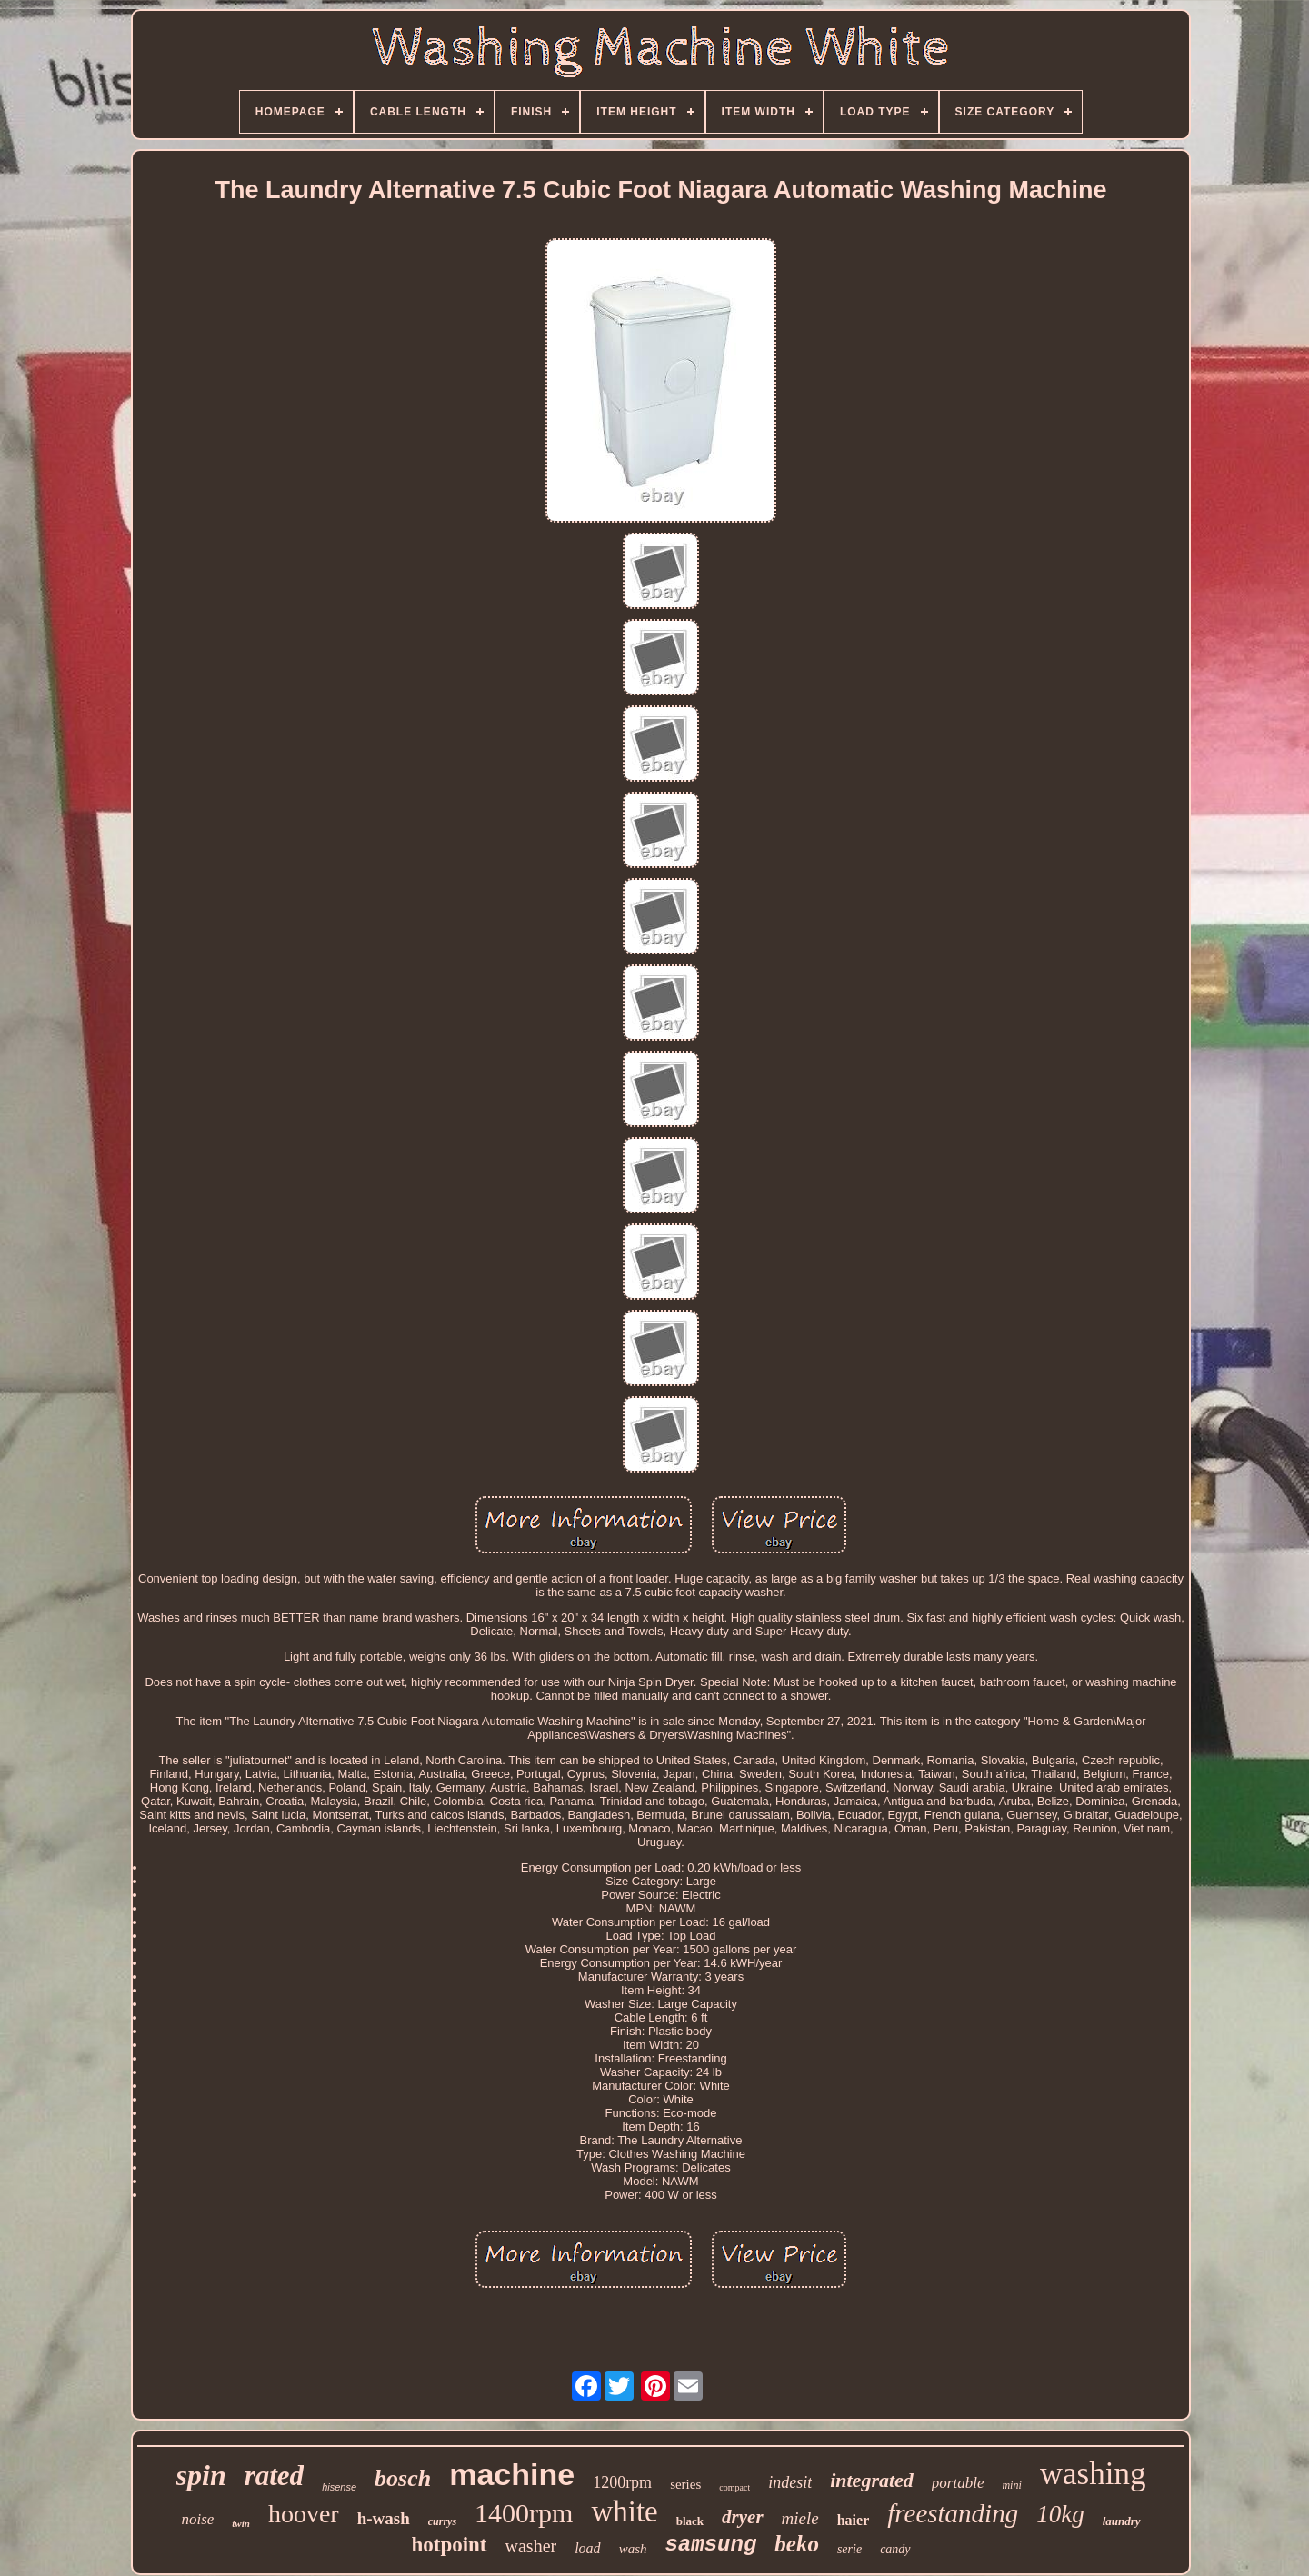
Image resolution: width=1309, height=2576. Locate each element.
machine (512, 2474)
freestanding (952, 2513)
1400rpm (524, 2513)
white (624, 2511)
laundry (1122, 2521)
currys (442, 2521)
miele (800, 2518)
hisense (339, 2486)
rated (274, 2475)
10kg (1060, 2514)
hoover (303, 2514)
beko (796, 2543)
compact (734, 2487)
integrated (872, 2480)
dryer (743, 2517)
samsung (710, 2544)
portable (958, 2482)
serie (849, 2549)
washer (531, 2546)
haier (853, 2520)
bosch (403, 2478)
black (690, 2521)
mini (1011, 2485)
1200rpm (622, 2482)
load (587, 2548)
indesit (790, 2482)
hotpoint (448, 2544)
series (685, 2484)
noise (197, 2519)
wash (633, 2548)
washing (1093, 2473)
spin (201, 2475)
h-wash (383, 2518)
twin (241, 2523)
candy (895, 2549)
